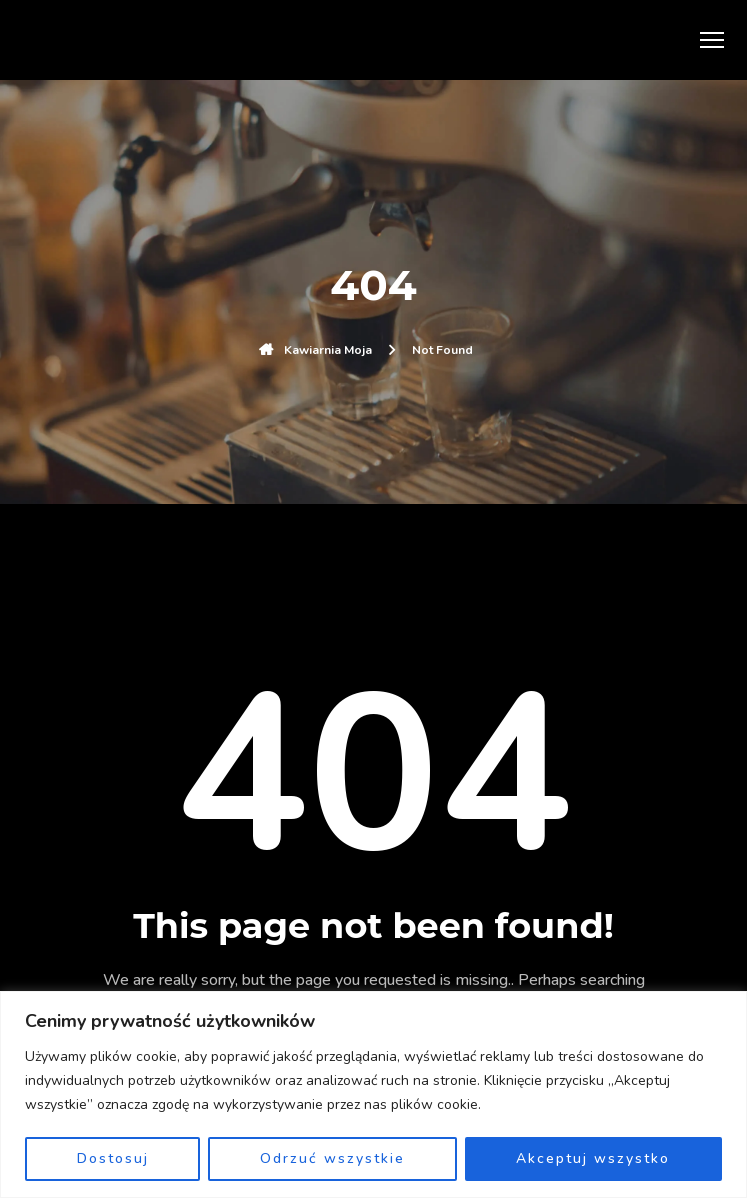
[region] (373, 1094)
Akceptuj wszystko (593, 1158)
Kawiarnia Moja (328, 350)
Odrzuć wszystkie (332, 1158)
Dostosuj (113, 1158)
